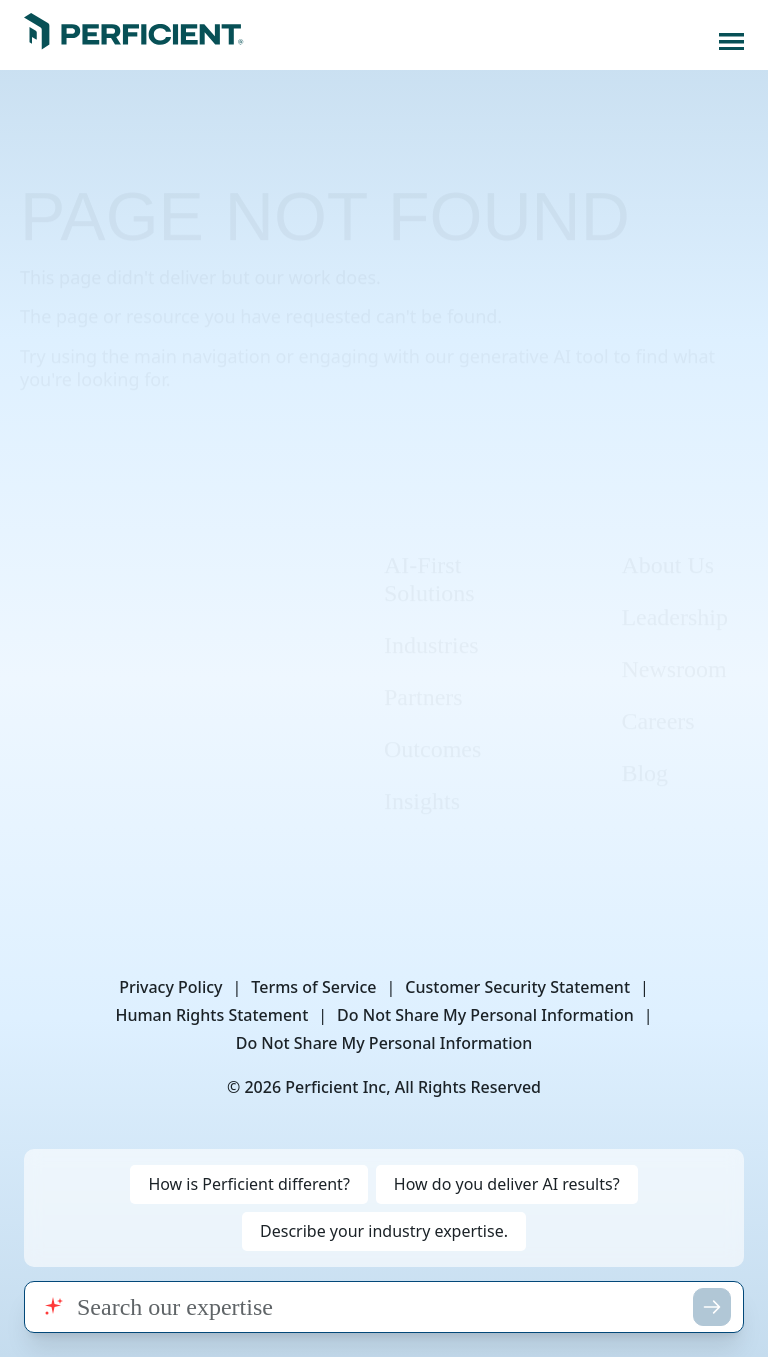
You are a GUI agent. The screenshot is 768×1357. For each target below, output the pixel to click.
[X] (196, 630)
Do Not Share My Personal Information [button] (384, 1043)
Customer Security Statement (517, 987)
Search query (23, 1280)
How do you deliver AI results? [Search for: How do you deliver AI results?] (507, 1184)
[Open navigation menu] (731, 41)
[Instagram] (127, 630)
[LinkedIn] (58, 630)
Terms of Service (313, 987)
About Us (667, 533)
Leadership (674, 585)
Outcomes (432, 717)
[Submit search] (712, 1307)
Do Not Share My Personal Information (485, 1015)
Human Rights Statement (211, 1015)
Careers (657, 689)
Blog (644, 741)
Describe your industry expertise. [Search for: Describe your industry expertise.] (384, 1231)
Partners (423, 665)
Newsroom (673, 637)
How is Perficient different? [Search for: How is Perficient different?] (248, 1184)
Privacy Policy (170, 987)
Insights (422, 769)
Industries (431, 613)
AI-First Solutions (429, 547)
